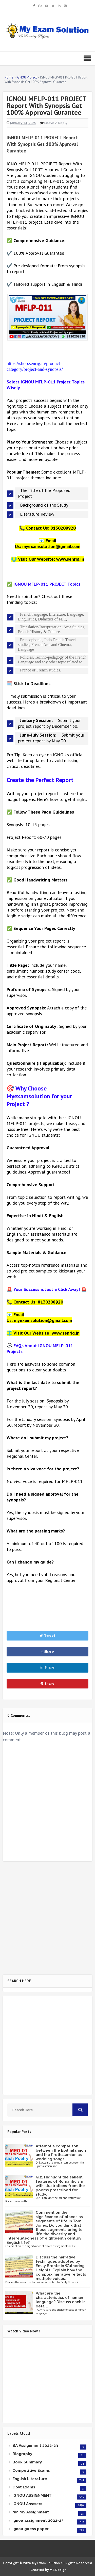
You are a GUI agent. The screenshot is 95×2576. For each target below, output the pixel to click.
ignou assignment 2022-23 (38, 2520)
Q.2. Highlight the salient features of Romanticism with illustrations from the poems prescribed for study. (60, 2186)
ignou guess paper (30, 2529)
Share (47, 1651)
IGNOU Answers (27, 2504)
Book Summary (27, 2462)
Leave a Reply (55, 123)
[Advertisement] (47, 1918)
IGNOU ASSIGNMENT (32, 2495)
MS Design (58, 2570)
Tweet (47, 1635)
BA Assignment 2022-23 (35, 2445)
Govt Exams (23, 2487)
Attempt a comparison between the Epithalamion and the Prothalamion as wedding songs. (61, 2152)
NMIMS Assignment (30, 2512)
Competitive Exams (31, 2470)
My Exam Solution (46, 2563)
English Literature (29, 2479)
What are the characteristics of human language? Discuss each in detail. (61, 2299)
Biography (22, 2454)
